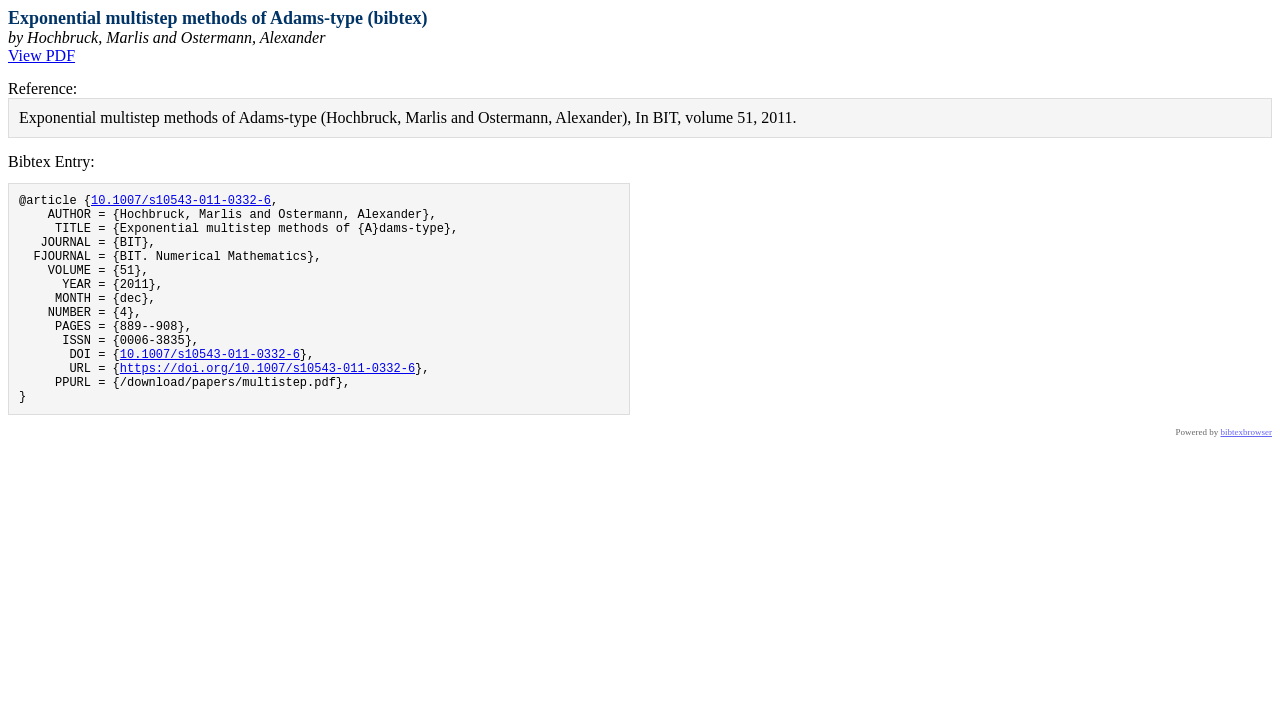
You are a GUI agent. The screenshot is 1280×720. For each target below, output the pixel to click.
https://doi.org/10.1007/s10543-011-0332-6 (267, 406)
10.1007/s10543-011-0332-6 (181, 202)
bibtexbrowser (1247, 477)
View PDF (41, 55)
